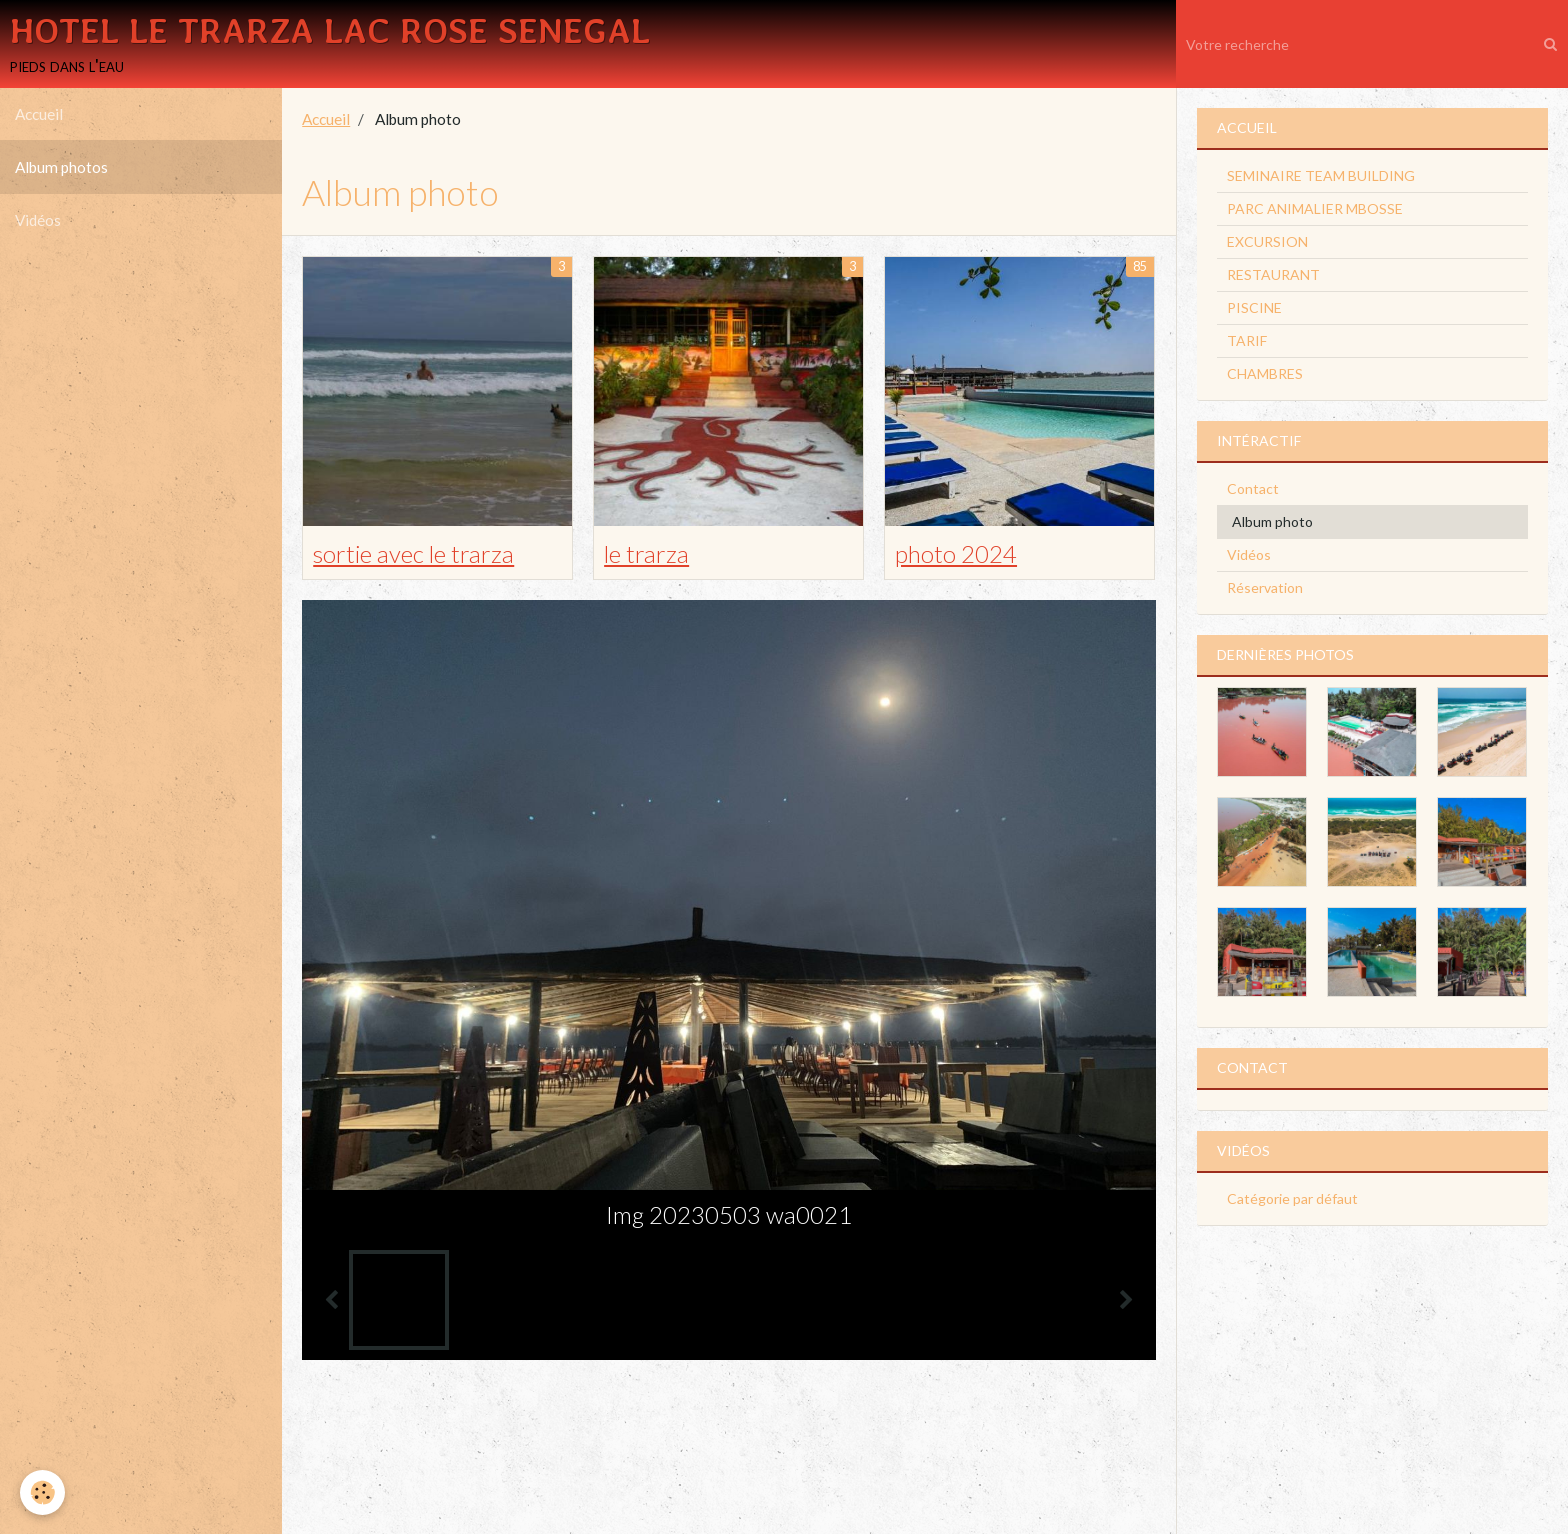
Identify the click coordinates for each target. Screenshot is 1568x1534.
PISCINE (1254, 307)
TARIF (1247, 340)
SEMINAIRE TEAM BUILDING (1321, 175)
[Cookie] (42, 1492)
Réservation (1265, 587)
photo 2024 (956, 553)
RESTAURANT (1273, 274)
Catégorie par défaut (1292, 1198)
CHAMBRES (1265, 373)
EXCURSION (1267, 241)
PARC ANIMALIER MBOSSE (1315, 208)
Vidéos (38, 220)
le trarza (646, 553)
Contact (1253, 488)
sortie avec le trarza (413, 553)
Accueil (39, 114)
